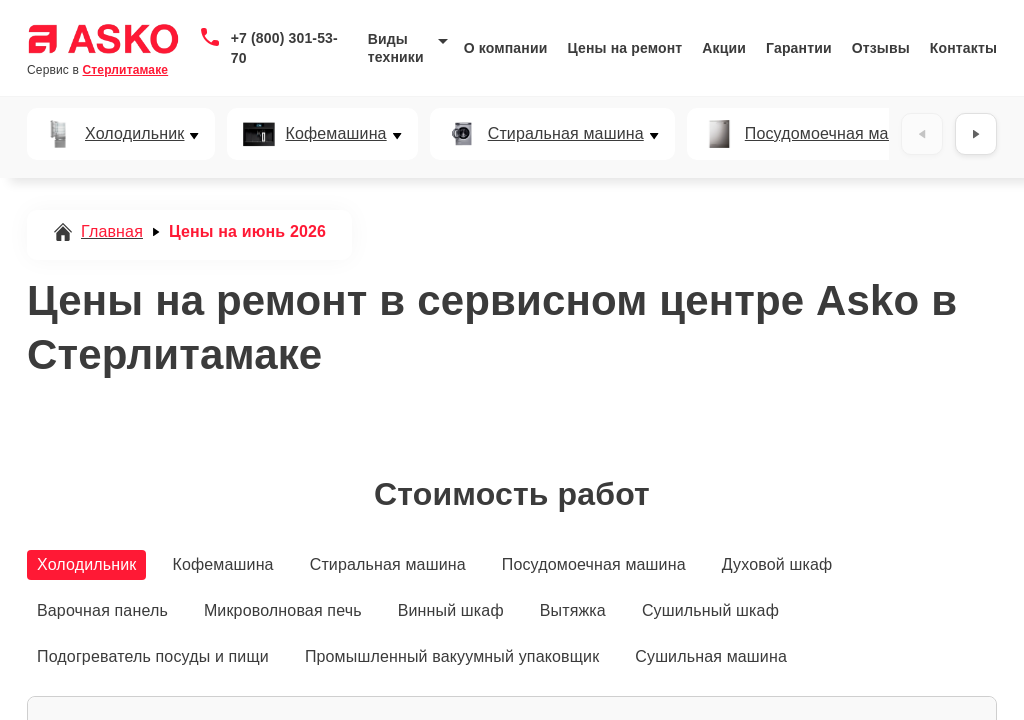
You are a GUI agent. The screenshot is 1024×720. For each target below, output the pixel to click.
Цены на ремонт (624, 48)
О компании (506, 48)
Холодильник (134, 134)
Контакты (963, 48)
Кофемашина (335, 134)
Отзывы (881, 48)
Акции (724, 48)
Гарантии (799, 48)
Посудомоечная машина (837, 134)
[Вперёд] (976, 134)
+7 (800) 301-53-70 (284, 48)
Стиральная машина (566, 134)
